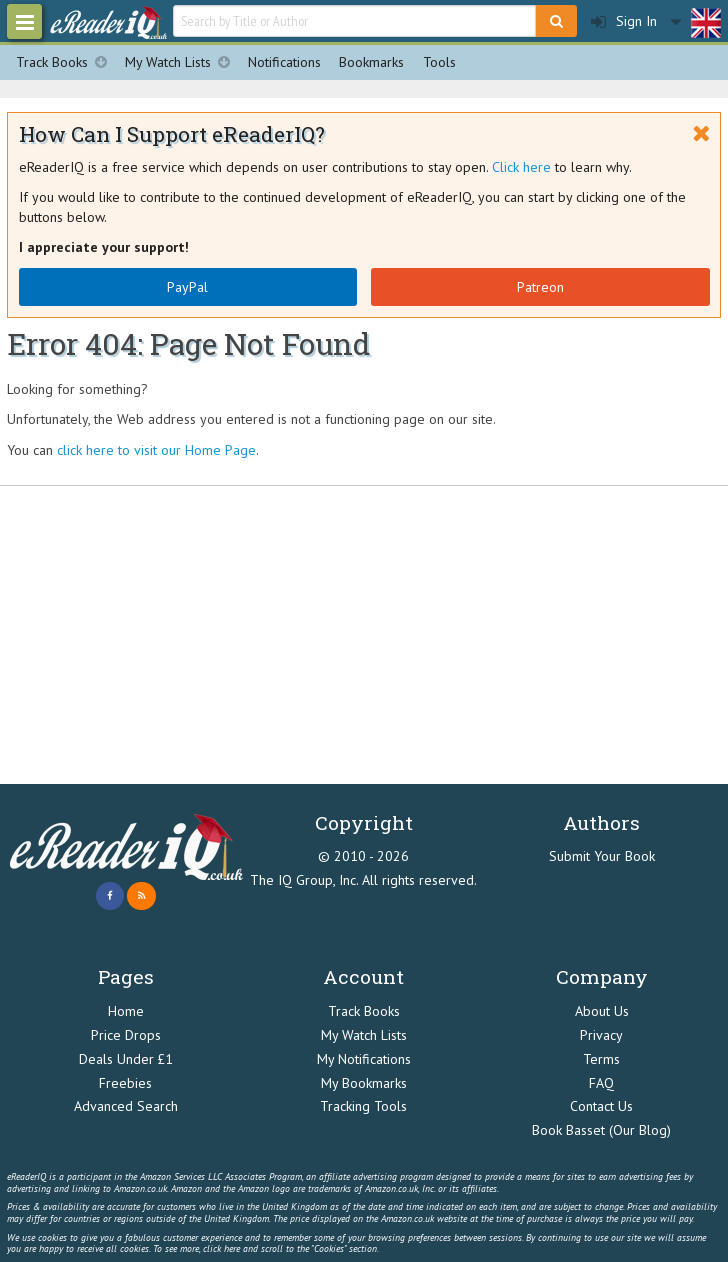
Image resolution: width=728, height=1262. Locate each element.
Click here (521, 167)
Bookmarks (371, 62)
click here (221, 1248)
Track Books (66, 62)
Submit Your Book (602, 856)
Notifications (284, 62)
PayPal (187, 287)
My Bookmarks (364, 1083)
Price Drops (126, 1035)
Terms (601, 1059)
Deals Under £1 (126, 1059)
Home (126, 1011)
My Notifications (364, 1059)
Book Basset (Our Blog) (601, 1130)
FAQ (601, 1083)
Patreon (540, 287)
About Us (602, 1011)
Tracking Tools (363, 1106)
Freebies (125, 1083)
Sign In (624, 21)
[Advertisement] (364, 635)
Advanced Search (126, 1106)
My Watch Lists (182, 62)
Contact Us (601, 1106)
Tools (439, 62)
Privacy (601, 1035)
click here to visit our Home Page (156, 450)
